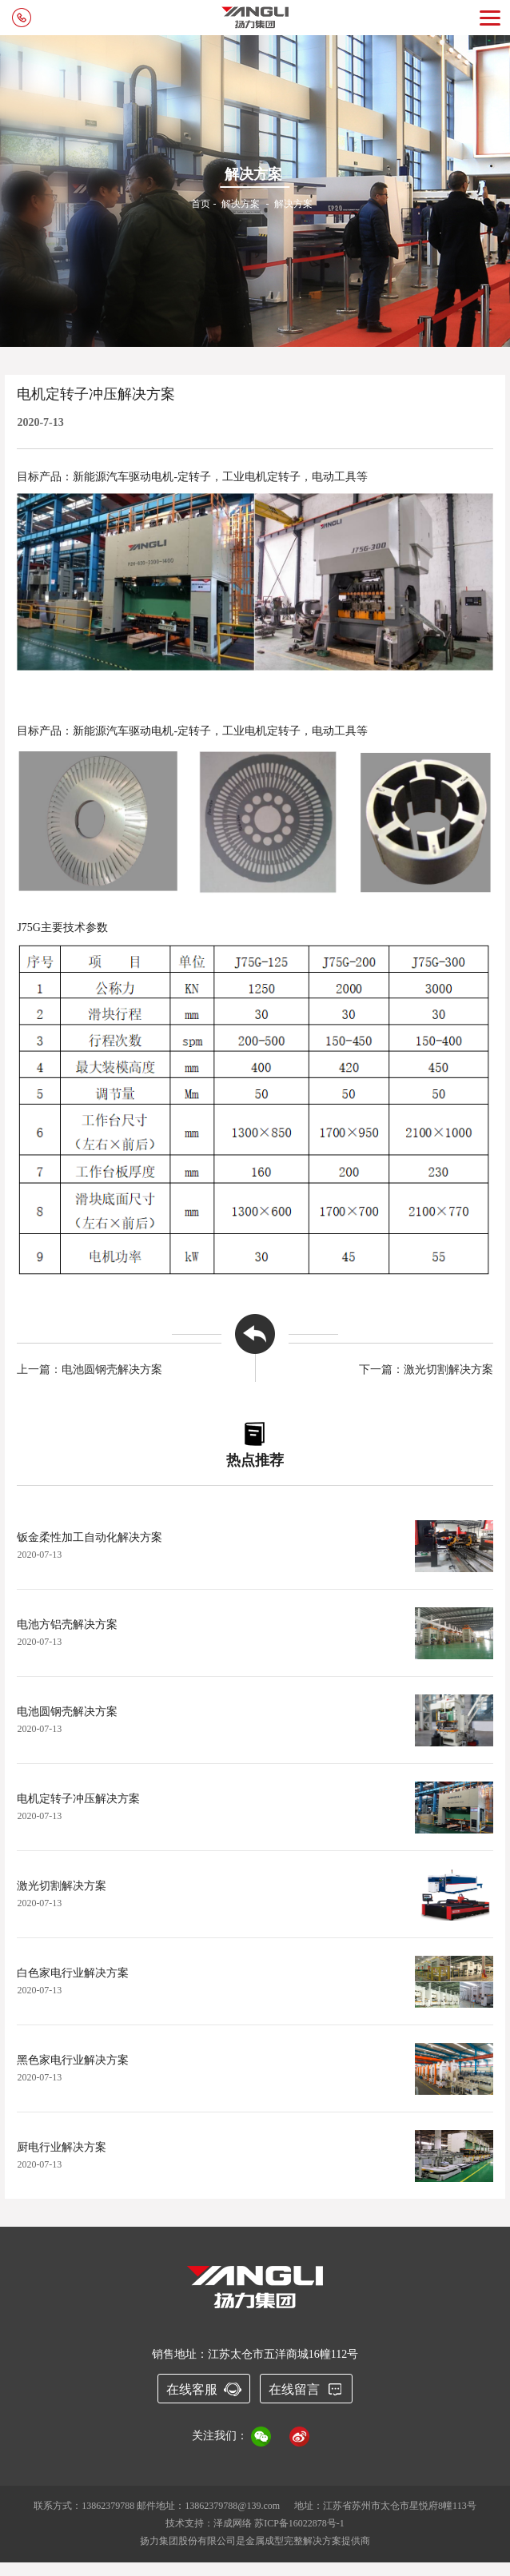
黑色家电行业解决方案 (73, 2060)
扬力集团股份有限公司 (188, 2540)
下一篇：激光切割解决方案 (426, 1370)
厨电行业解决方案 (61, 2147)
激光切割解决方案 (61, 1886)
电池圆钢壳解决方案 (67, 1712)
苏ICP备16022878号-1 (299, 2523)
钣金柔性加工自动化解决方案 (89, 1537)
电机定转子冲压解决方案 (78, 1799)
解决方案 (240, 203)
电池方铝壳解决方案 (67, 1624)
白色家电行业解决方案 (73, 1973)
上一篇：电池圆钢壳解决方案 (89, 1370)
